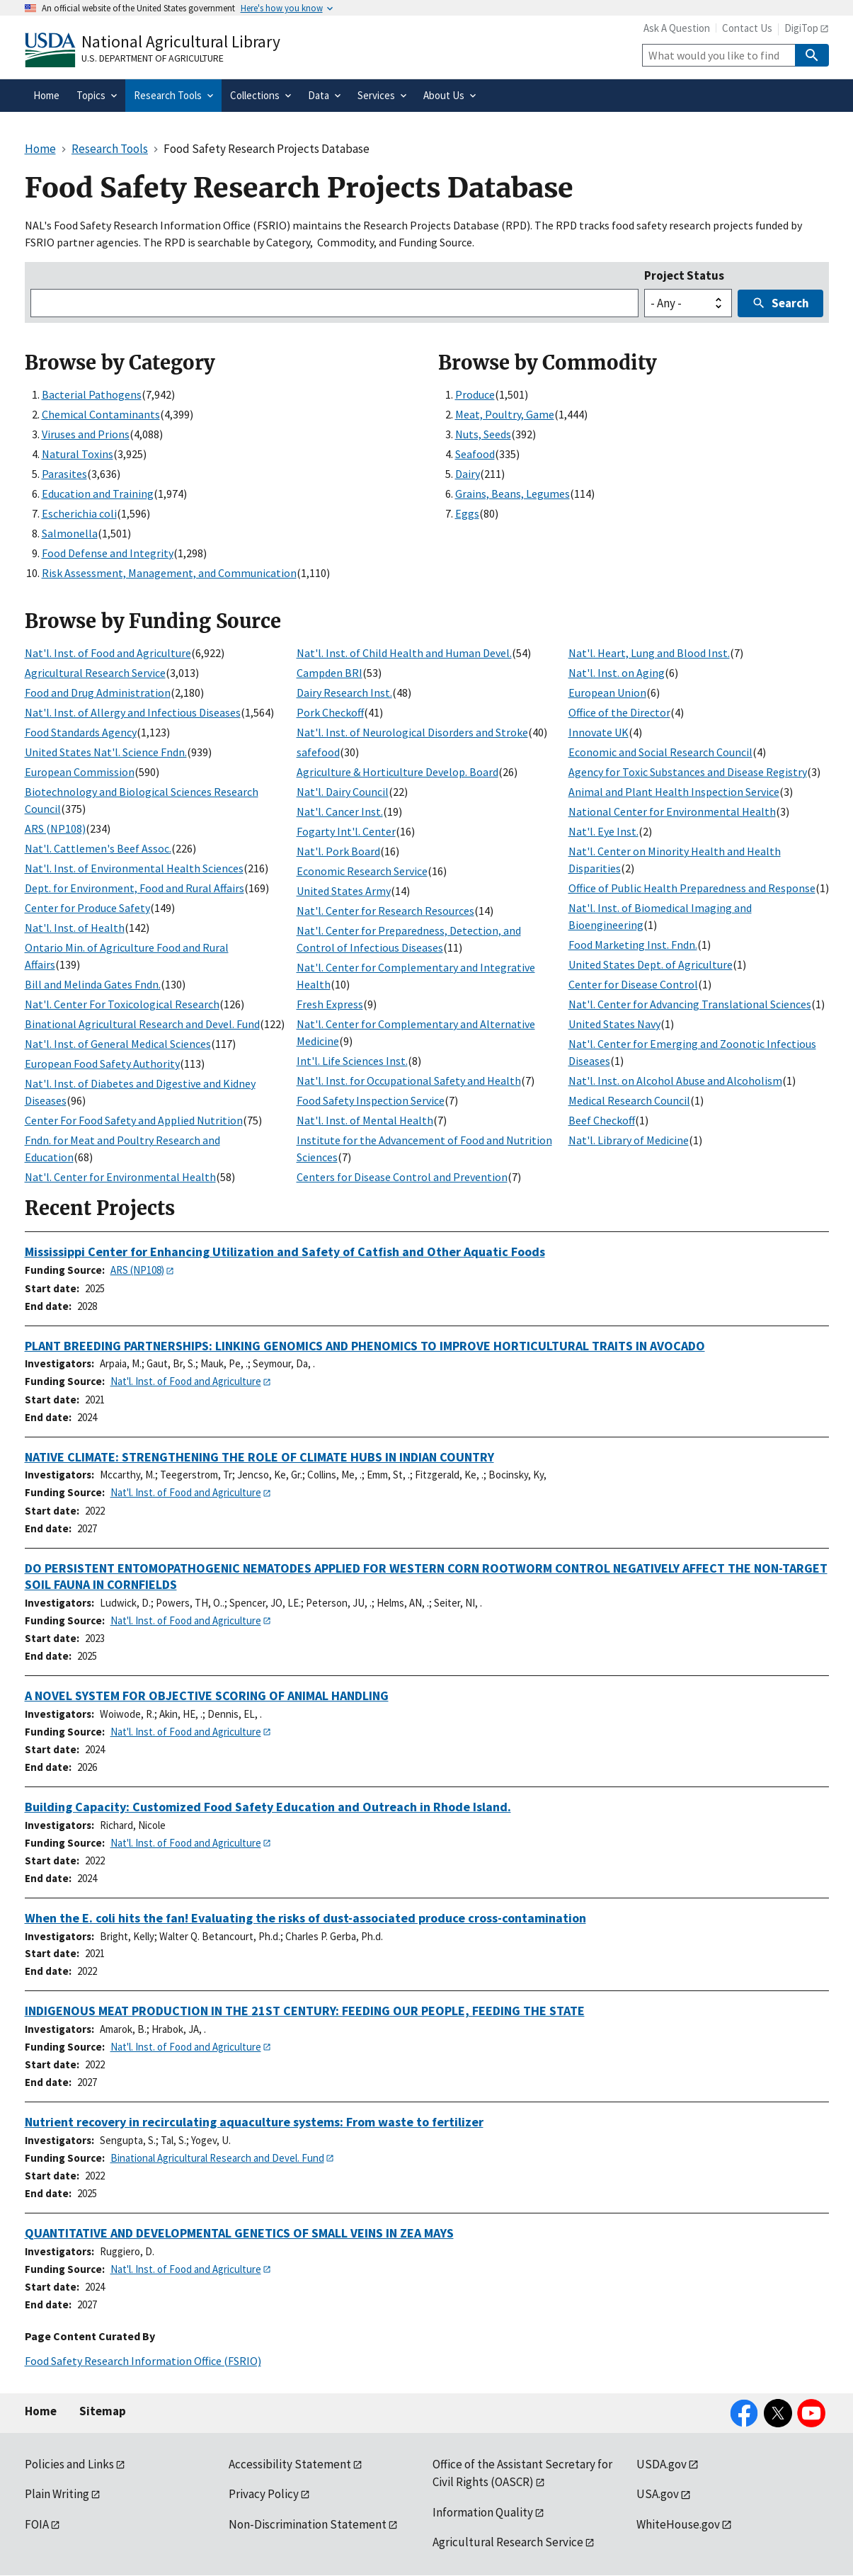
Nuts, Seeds (483, 434)
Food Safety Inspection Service (371, 1100)
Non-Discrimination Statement (308, 2524)
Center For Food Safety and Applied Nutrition (134, 1120)
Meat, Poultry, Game (504, 414)
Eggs (467, 513)
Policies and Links (69, 2464)
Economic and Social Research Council (660, 752)
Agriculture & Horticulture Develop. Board (397, 772)
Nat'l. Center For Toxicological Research (122, 1004)
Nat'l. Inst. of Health (75, 928)
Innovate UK (598, 732)
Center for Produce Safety (87, 908)
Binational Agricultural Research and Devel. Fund (142, 1024)
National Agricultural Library (180, 41)
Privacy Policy (264, 2494)
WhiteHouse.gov (678, 2524)
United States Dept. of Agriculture (650, 964)
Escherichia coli (79, 513)
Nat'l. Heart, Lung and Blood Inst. (649, 653)
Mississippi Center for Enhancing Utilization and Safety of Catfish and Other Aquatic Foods (285, 1251)
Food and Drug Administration (98, 692)
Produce (475, 394)
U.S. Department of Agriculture (152, 58)
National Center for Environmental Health (672, 811)
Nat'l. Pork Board (338, 851)
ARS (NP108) (55, 828)
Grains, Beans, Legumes (512, 493)
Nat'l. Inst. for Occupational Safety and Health (409, 1080)
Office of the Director (619, 712)
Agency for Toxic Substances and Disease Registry (687, 772)
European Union (607, 692)
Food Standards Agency (81, 732)
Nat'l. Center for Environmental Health (120, 1177)
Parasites (64, 474)
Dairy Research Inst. (344, 692)
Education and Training (98, 493)
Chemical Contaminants (101, 414)
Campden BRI (329, 673)
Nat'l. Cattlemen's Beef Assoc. (98, 848)
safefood (318, 752)
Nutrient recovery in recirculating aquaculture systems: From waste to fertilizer (254, 2122)
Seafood (475, 454)
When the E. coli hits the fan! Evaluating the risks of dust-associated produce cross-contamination (305, 1918)
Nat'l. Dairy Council (343, 792)
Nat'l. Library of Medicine (628, 1140)
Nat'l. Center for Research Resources (385, 911)
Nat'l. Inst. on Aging (616, 673)
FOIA (37, 2524)
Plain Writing (57, 2494)
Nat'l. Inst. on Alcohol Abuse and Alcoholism (675, 1080)
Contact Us (747, 28)
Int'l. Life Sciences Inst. (352, 1061)
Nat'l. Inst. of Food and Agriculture (108, 653)
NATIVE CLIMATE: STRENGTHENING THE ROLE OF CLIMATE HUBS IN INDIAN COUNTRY (259, 1457)
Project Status (684, 275)
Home (41, 2411)
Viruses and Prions (86, 434)
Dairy (467, 474)
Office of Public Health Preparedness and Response (691, 888)
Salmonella (70, 533)
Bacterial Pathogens (92, 394)
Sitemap (102, 2411)
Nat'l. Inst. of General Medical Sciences (118, 1044)
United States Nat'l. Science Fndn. (106, 752)
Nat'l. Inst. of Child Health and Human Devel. (404, 653)
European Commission (79, 772)
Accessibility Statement (290, 2464)
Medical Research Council (629, 1100)
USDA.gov (661, 2464)
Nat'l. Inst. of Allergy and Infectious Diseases (133, 712)
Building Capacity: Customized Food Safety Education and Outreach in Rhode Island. (268, 1807)
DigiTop (801, 28)
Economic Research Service (362, 871)
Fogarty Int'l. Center (346, 831)
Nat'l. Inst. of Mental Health (365, 1120)
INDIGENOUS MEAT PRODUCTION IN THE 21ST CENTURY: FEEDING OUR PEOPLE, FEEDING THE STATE (305, 2010)
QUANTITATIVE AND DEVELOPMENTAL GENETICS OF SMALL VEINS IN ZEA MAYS (239, 2233)
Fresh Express (330, 1004)
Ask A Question (676, 28)
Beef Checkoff (601, 1120)
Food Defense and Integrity (107, 553)
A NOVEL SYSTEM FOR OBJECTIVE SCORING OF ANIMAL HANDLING (207, 1695)
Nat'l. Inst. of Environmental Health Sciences (134, 868)
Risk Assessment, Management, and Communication (169, 573)
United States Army (344, 891)
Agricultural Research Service (95, 673)
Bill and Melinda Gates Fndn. (93, 984)
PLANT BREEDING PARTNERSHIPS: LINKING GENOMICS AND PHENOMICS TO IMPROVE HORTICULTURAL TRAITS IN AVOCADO (365, 1346)
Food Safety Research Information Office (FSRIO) (143, 2361)
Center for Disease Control (633, 984)
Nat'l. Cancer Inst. (340, 811)
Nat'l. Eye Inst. (603, 831)
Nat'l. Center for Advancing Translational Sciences (689, 1004)
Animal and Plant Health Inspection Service (673, 792)
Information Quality (483, 2512)
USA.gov (657, 2494)
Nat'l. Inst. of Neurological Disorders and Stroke (412, 732)
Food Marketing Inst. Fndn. (632, 944)
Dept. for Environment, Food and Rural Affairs (134, 888)
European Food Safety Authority (102, 1063)
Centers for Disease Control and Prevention (402, 1177)
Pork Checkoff (330, 712)
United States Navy (614, 1024)
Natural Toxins (77, 454)
